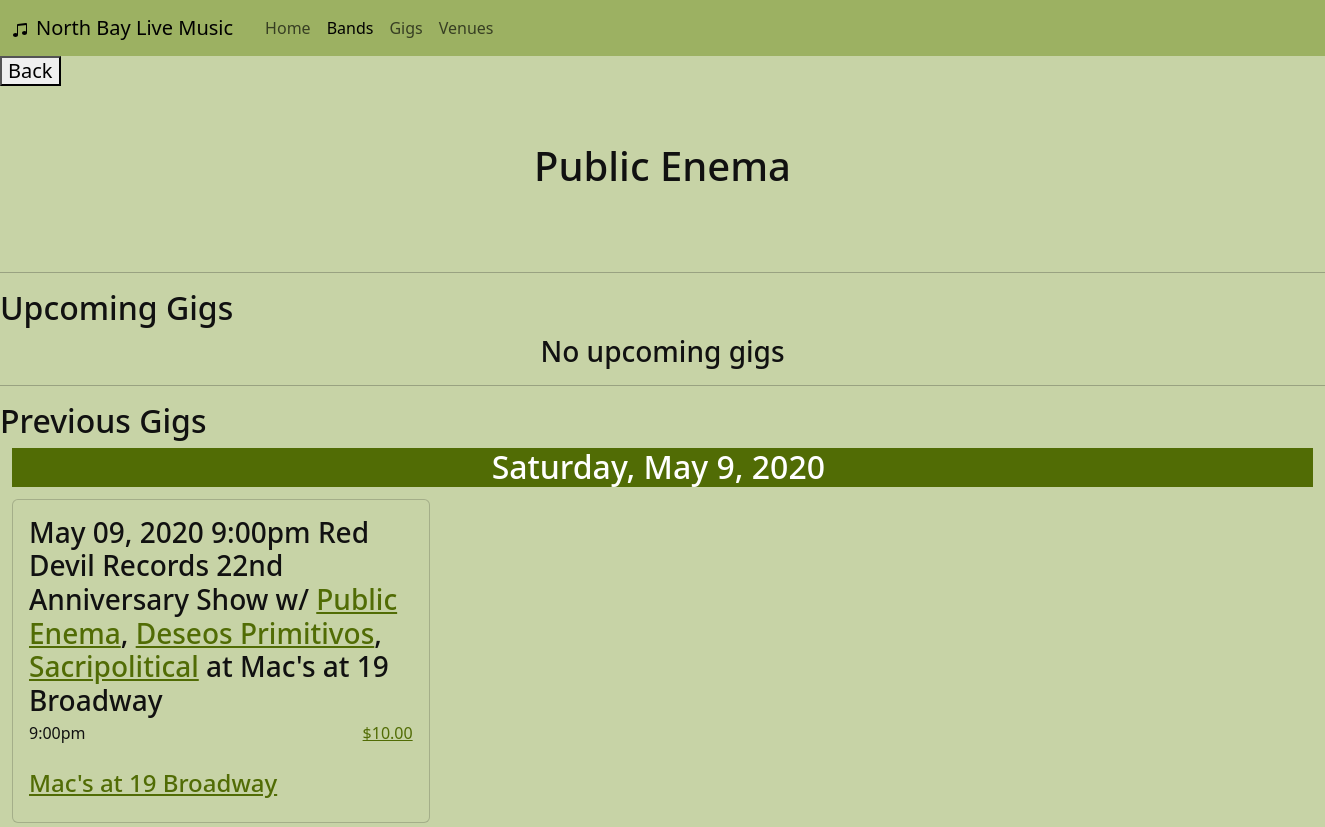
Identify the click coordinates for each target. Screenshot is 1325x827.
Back (30, 70)
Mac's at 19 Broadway (153, 782)
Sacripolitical (114, 666)
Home (288, 28)
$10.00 (388, 733)
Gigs (405, 28)
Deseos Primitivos (255, 633)
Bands (350, 28)
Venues (466, 28)
